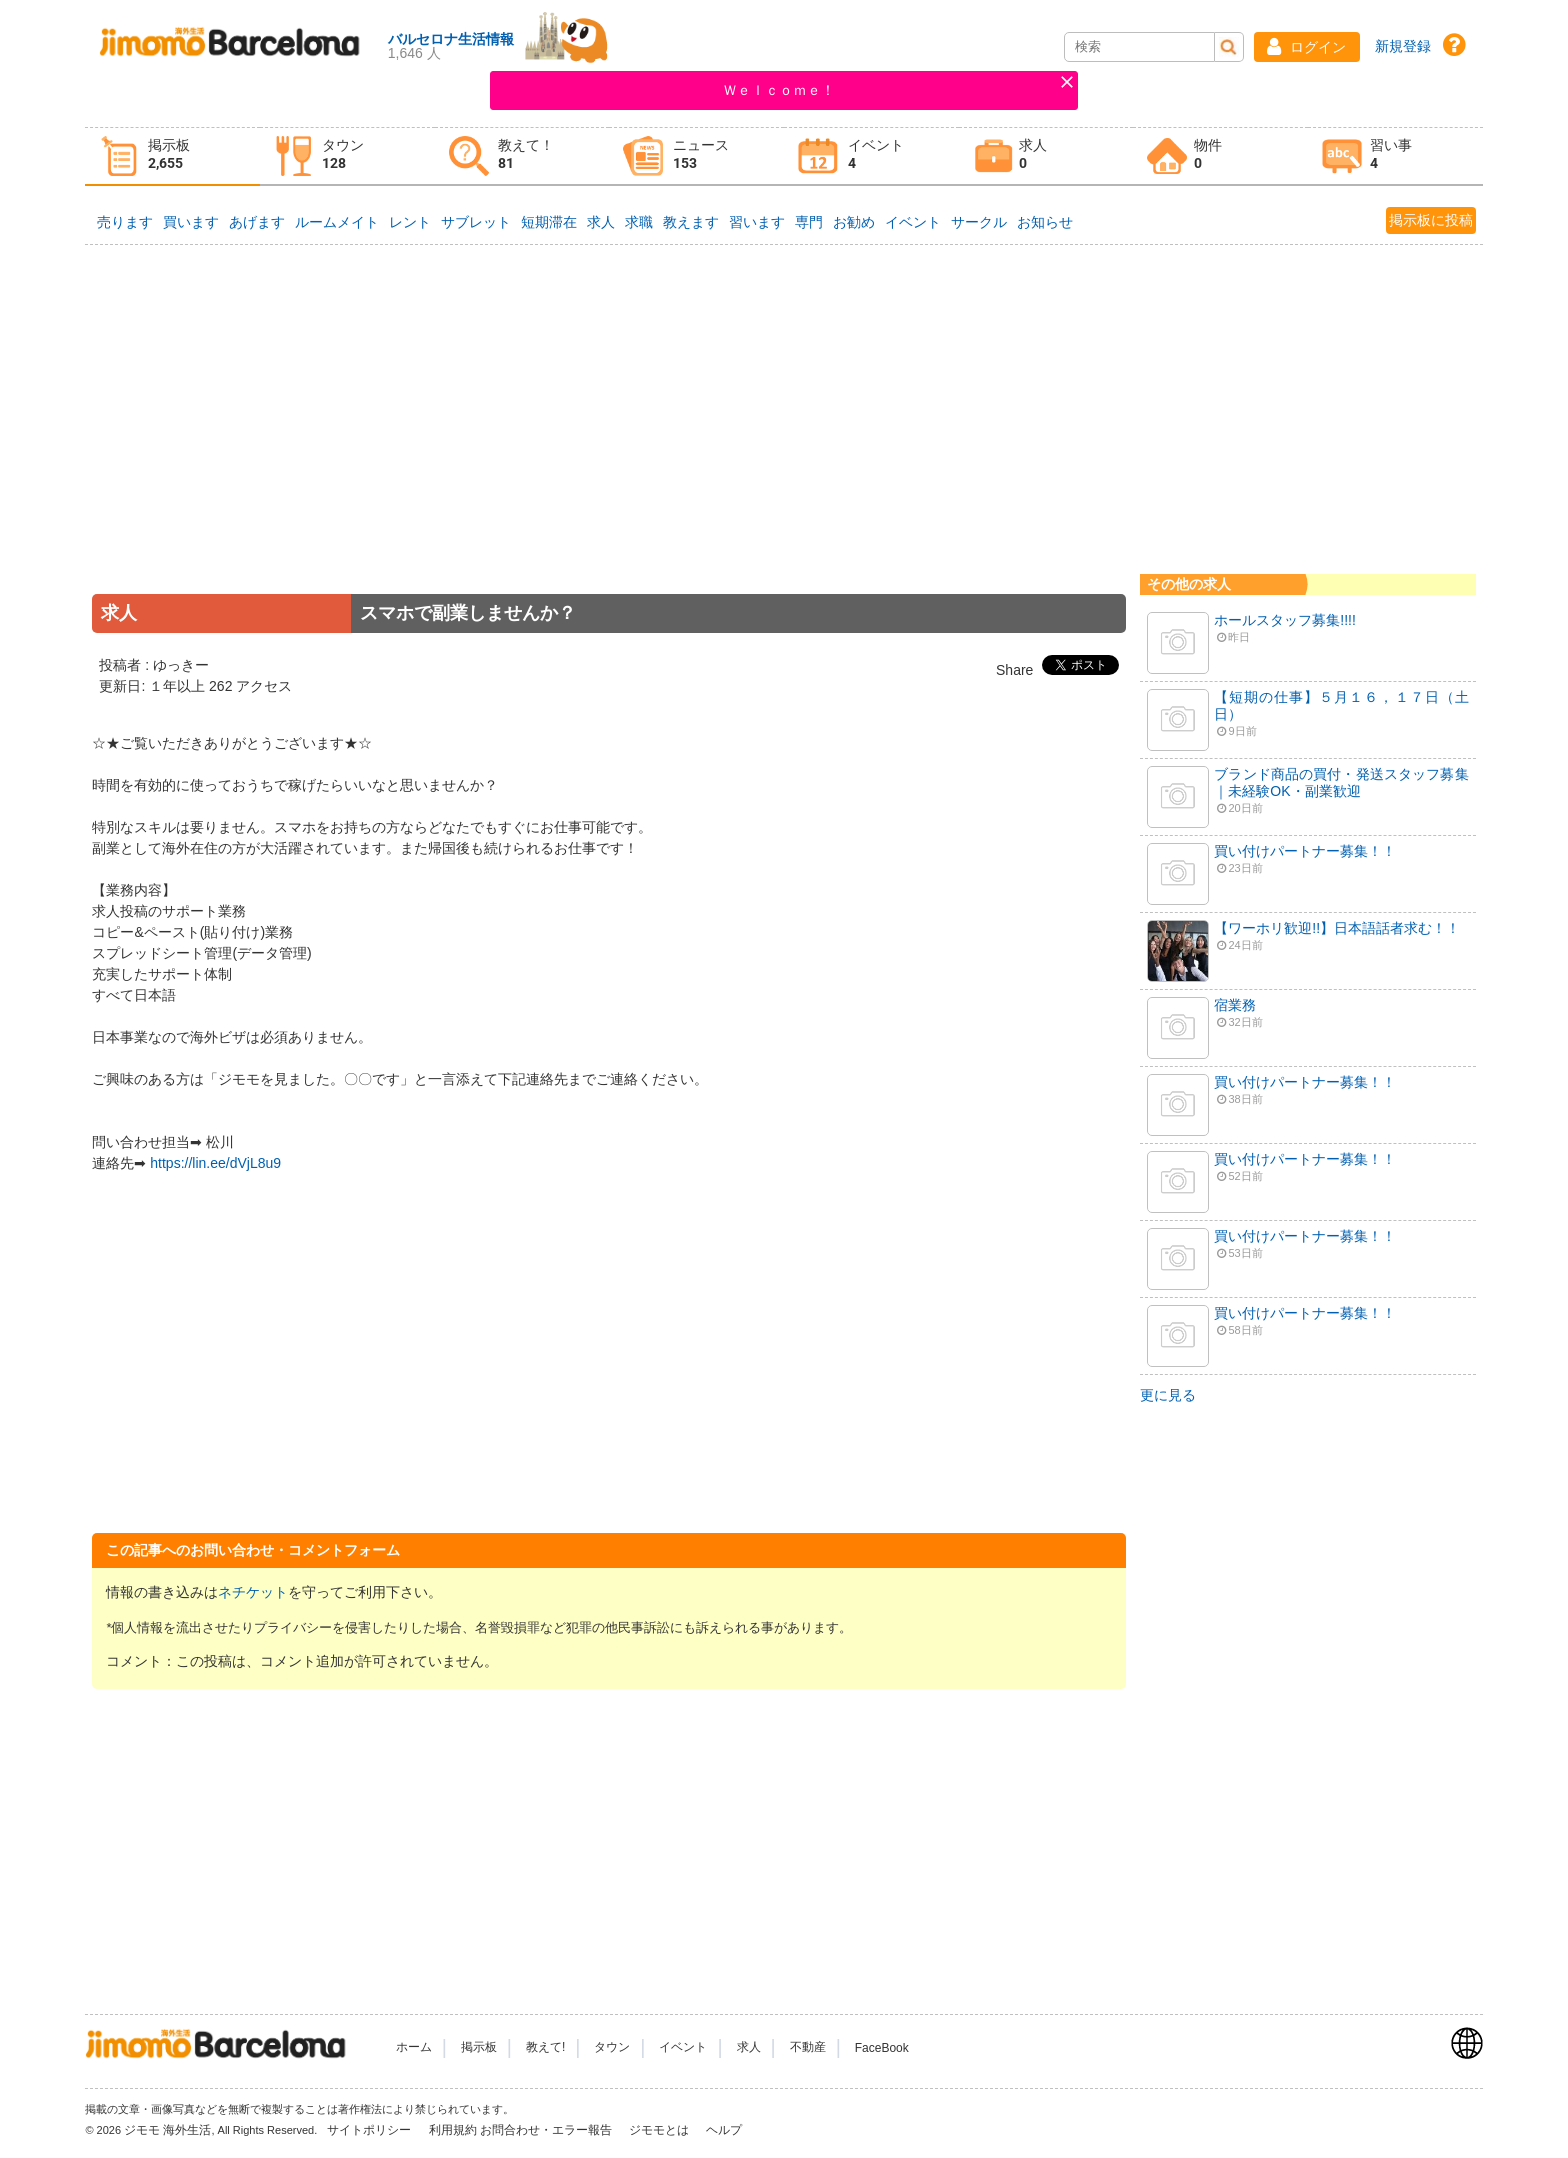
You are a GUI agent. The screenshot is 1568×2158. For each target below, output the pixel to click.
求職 (639, 222)
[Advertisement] (609, 447)
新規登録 (1403, 46)
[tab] (172, 156)
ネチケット (253, 1592)
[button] (1307, 47)
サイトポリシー (370, 2130)
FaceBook (882, 2048)
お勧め (854, 222)
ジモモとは (660, 2130)
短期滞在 (549, 222)
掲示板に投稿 (1431, 220)
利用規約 (453, 2130)
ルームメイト (337, 222)
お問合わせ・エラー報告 (547, 2130)
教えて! (545, 2048)
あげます (257, 222)
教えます (691, 222)
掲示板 (479, 2048)
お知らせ (1045, 222)
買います (191, 222)
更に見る (1168, 1395)
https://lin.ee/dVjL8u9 (215, 1163)
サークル (979, 222)
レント (410, 222)
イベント (913, 222)
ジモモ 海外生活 (167, 2130)
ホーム (414, 2048)
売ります (125, 222)
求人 (601, 222)
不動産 (808, 2048)
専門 (809, 222)
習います (757, 222)
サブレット (476, 222)
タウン (612, 2048)
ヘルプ (724, 2130)
